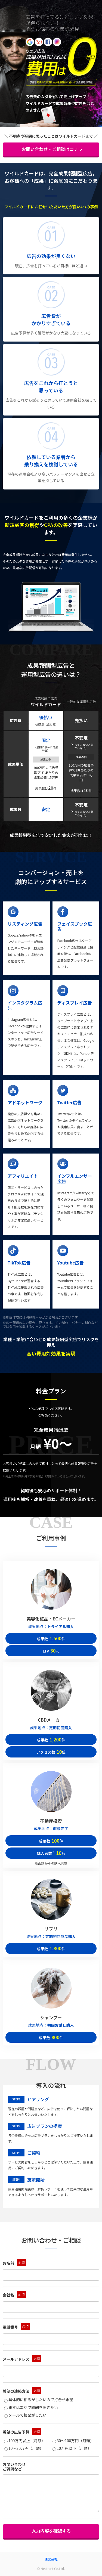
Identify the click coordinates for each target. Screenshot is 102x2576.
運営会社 (50, 2559)
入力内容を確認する (51, 2531)
